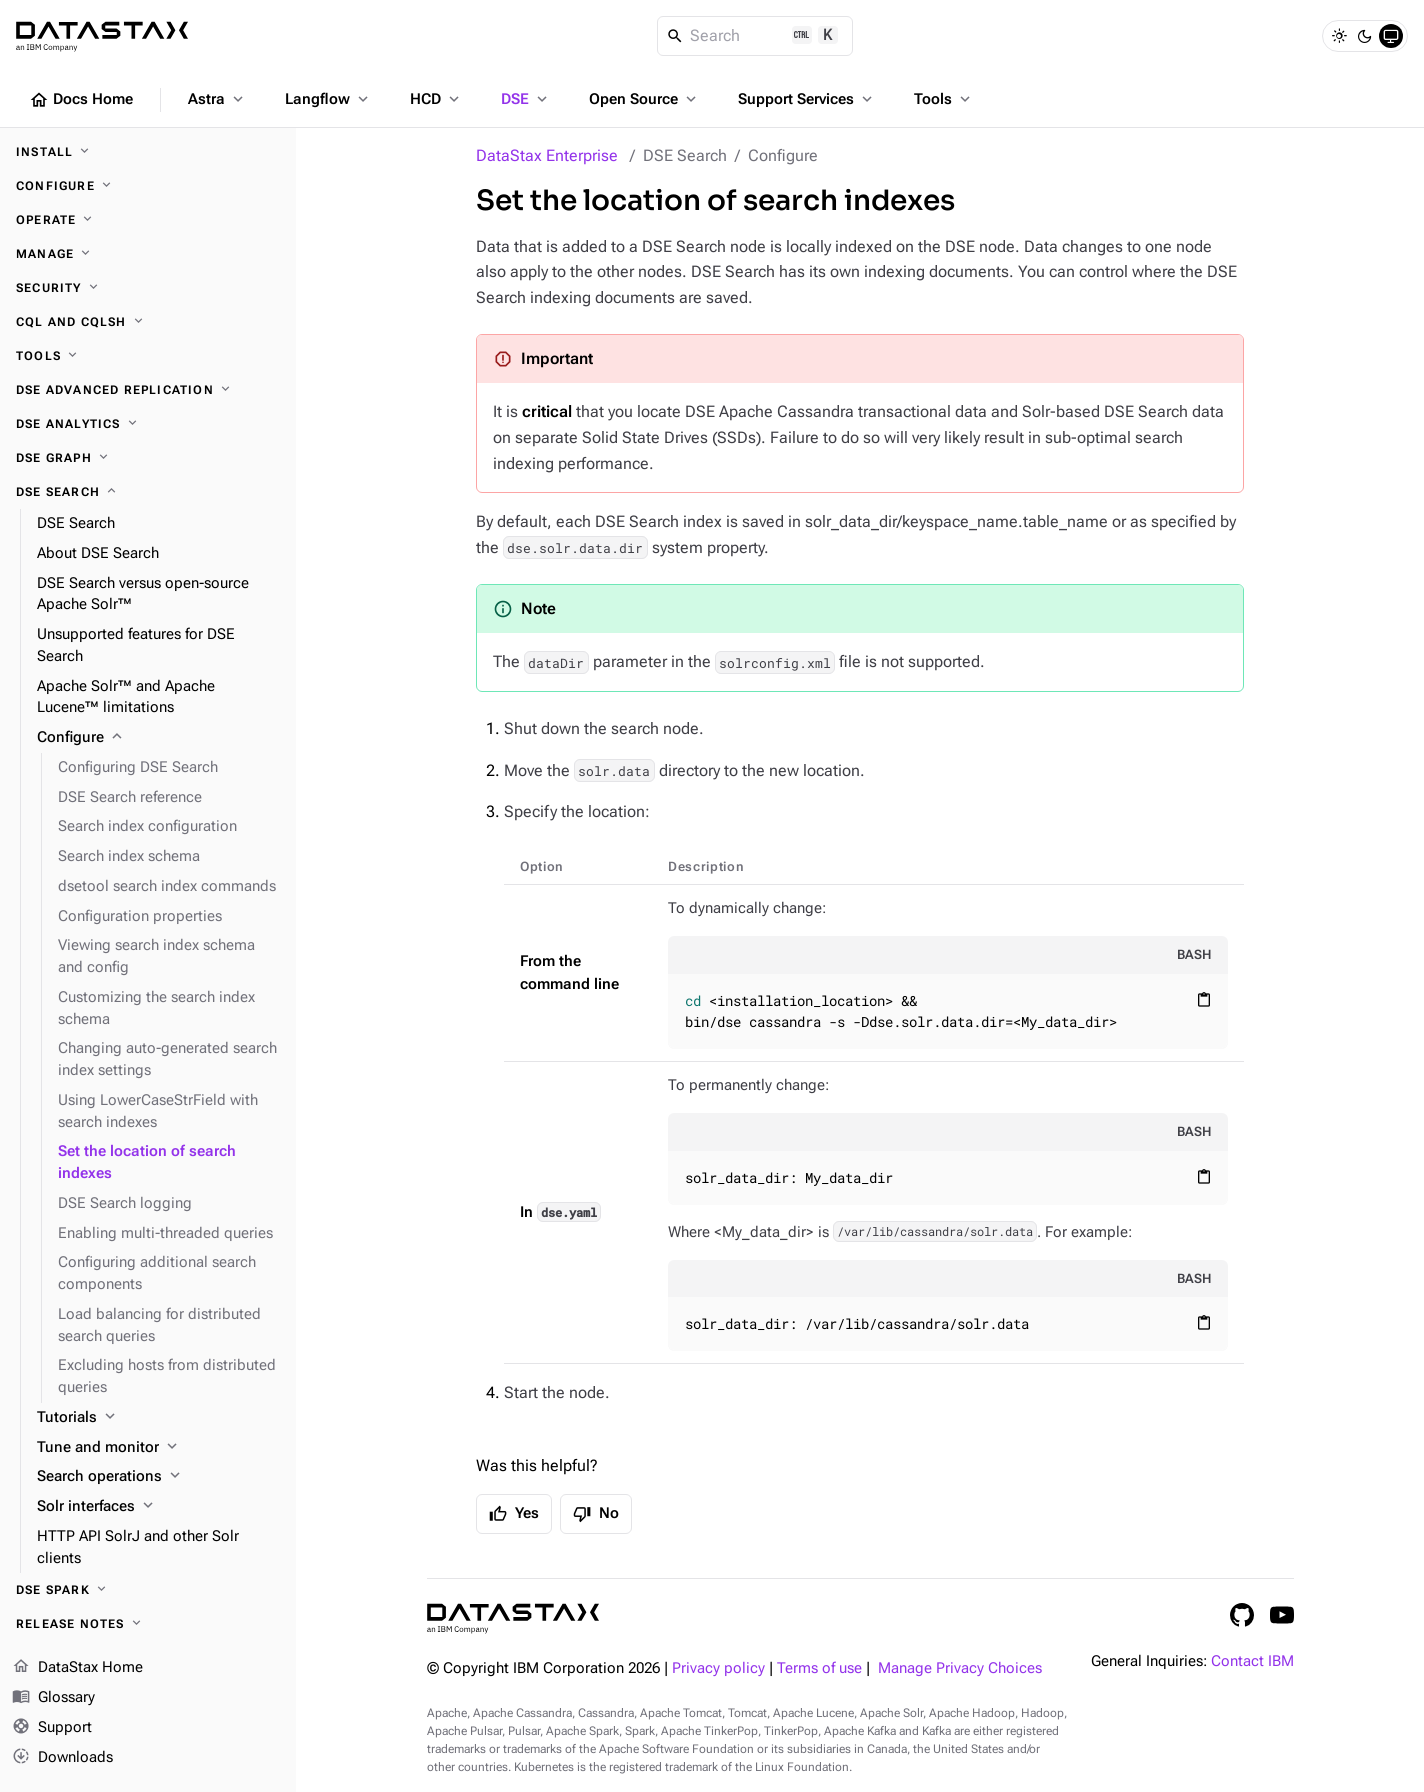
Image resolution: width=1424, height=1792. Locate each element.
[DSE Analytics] (148, 424)
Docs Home (81, 100)
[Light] (1339, 36)
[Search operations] (158, 1477)
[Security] (148, 288)
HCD (436, 99)
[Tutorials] (158, 1418)
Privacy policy (718, 1668)
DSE (526, 99)
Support (52, 1728)
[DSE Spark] (148, 1590)
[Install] (148, 152)
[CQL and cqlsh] (148, 322)
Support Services (807, 99)
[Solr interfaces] (158, 1507)
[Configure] (148, 186)
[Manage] (148, 254)
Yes (514, 1514)
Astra (217, 99)
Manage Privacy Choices (960, 1668)
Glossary (53, 1698)
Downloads (62, 1757)
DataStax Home (77, 1668)
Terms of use (819, 1668)
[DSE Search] (148, 492)
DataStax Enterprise (547, 155)
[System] (1391, 36)
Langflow (328, 99)
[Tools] (148, 356)
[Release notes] (148, 1624)
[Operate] (148, 220)
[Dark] (1365, 36)
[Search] (755, 36)
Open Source (644, 99)
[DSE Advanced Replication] (148, 390)
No (596, 1514)
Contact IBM (1252, 1661)
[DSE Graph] (148, 458)
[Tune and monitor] (158, 1448)
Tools (944, 99)
